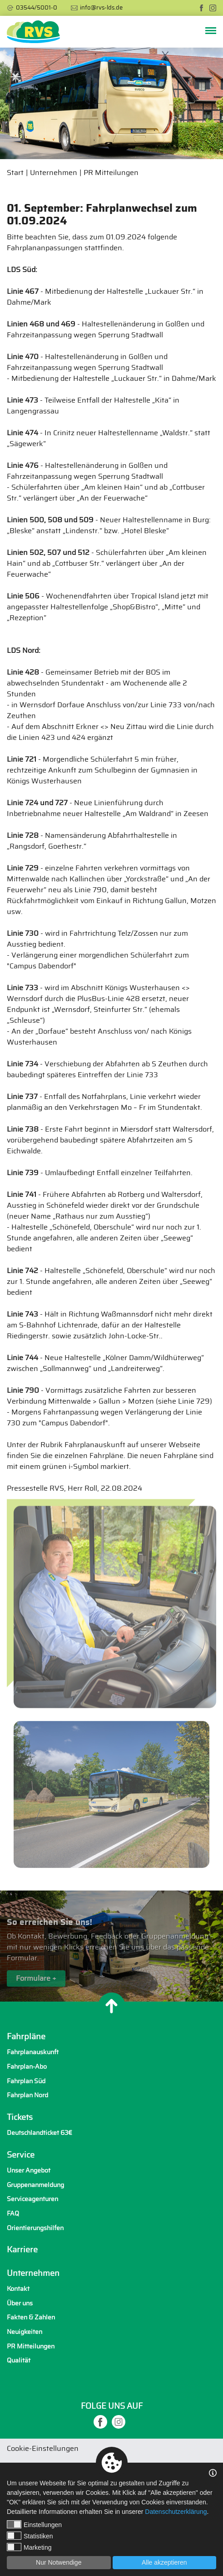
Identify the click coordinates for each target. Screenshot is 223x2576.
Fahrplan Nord (27, 2095)
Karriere (22, 2250)
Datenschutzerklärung (176, 2511)
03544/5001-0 (36, 8)
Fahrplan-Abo (27, 2066)
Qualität (18, 2360)
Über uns (20, 2303)
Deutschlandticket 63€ (39, 2132)
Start (15, 172)
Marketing (29, 2547)
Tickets (20, 2118)
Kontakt (18, 2288)
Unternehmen (53, 172)
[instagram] (212, 8)
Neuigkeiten (24, 2331)
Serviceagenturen (32, 2199)
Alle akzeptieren (164, 2562)
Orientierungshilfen (35, 2228)
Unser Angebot (28, 2170)
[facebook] (201, 8)
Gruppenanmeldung (35, 2185)
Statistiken (30, 2536)
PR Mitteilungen (111, 172)
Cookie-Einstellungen (43, 2448)
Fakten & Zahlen (31, 2317)
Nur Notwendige (58, 2562)
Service (21, 2155)
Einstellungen (34, 2524)
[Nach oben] (111, 2006)
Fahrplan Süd (26, 2081)
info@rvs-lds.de (101, 8)
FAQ (13, 2213)
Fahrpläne (26, 2037)
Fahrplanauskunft (33, 2052)
